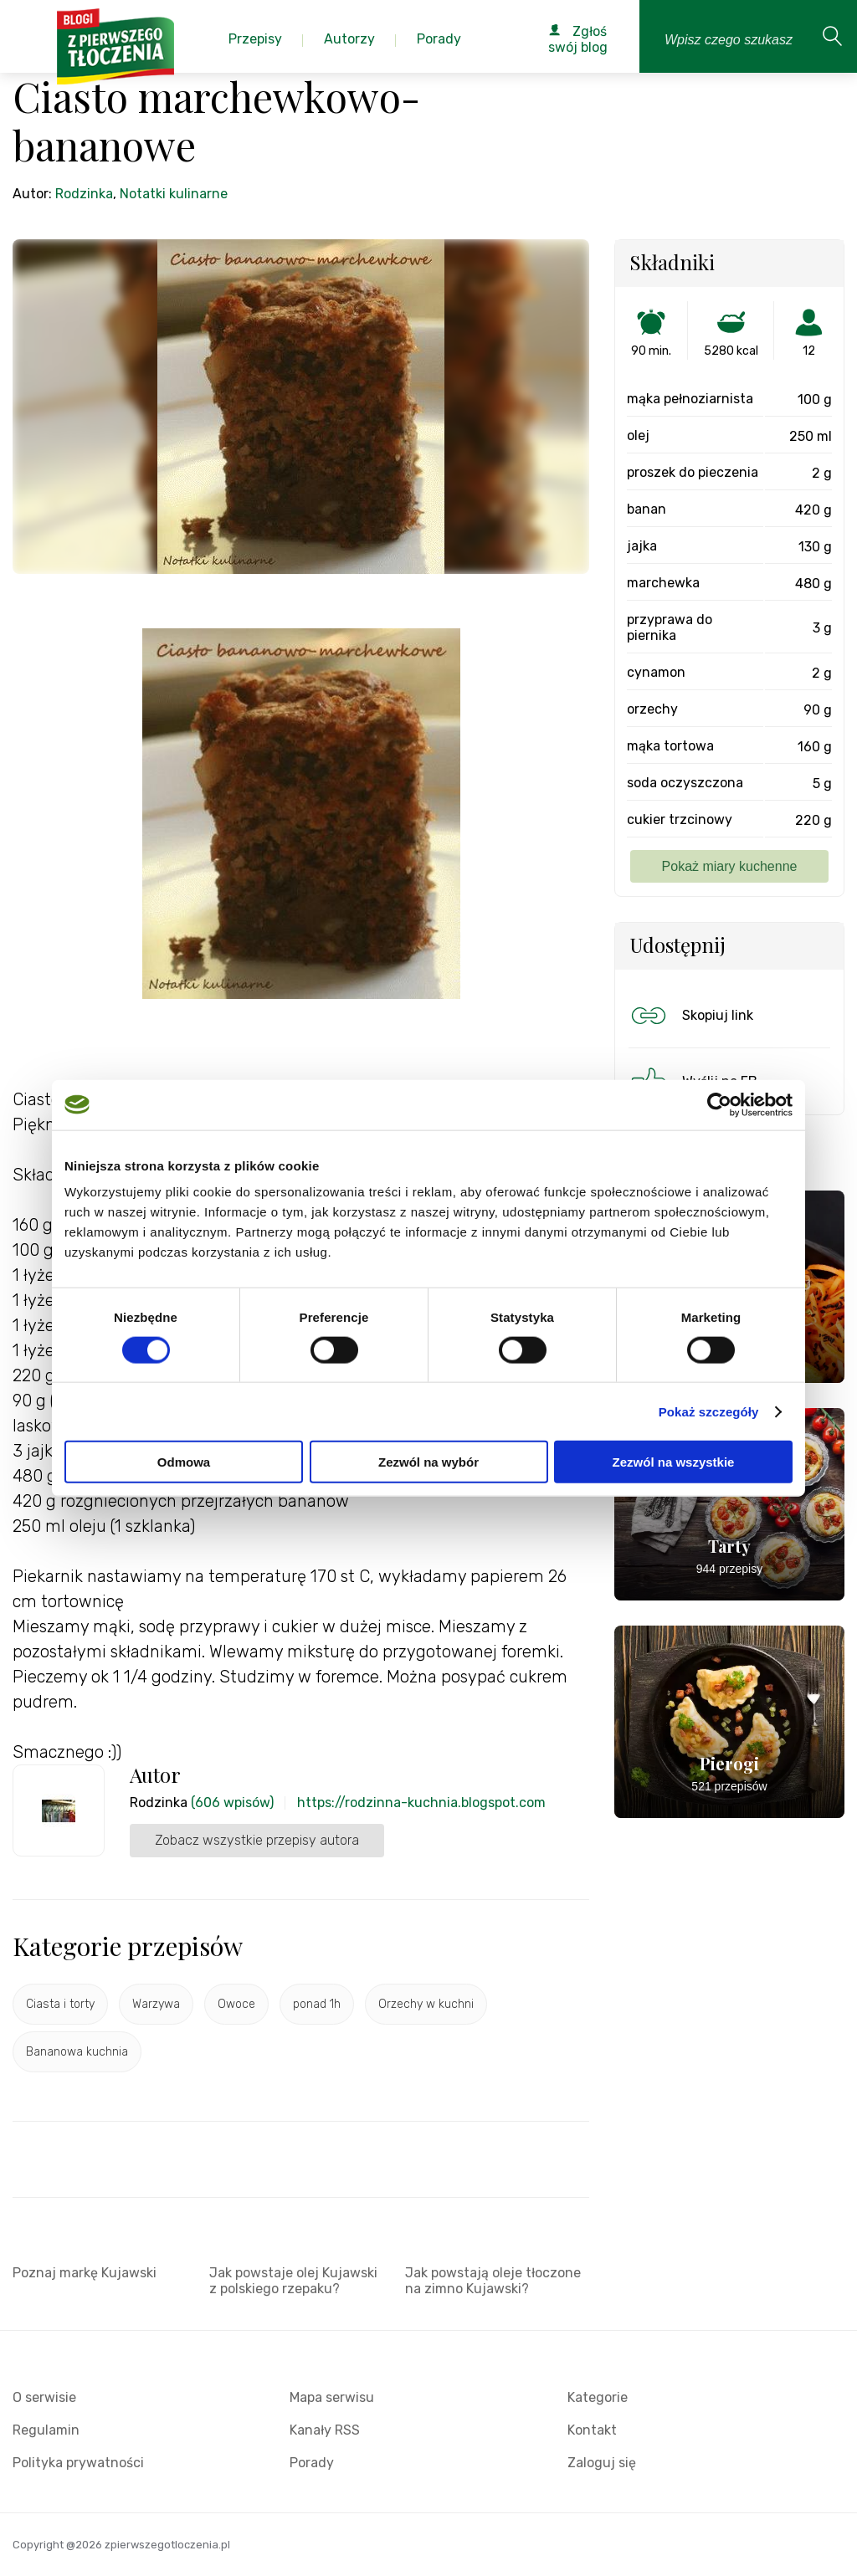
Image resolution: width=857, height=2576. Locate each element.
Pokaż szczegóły (709, 1411)
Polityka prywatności (78, 2463)
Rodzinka (84, 194)
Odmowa (183, 1462)
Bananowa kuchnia (77, 2052)
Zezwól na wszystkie (674, 1462)
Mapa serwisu (332, 2397)
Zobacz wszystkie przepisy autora (257, 1840)
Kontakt (592, 2430)
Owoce (236, 2004)
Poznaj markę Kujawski (85, 2273)
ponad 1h (317, 2004)
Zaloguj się (601, 2463)
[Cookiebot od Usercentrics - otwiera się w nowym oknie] (719, 1104)
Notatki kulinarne (174, 194)
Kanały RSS (325, 2430)
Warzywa (156, 2004)
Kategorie (597, 2397)
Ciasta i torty (60, 2004)
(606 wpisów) (232, 1802)
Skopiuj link (690, 1016)
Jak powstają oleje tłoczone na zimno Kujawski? (493, 2281)
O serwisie (44, 2397)
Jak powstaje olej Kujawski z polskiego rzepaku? (293, 2281)
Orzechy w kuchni (426, 2004)
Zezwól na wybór (428, 1462)
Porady (312, 2463)
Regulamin (46, 2430)
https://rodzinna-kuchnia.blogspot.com (421, 1802)
